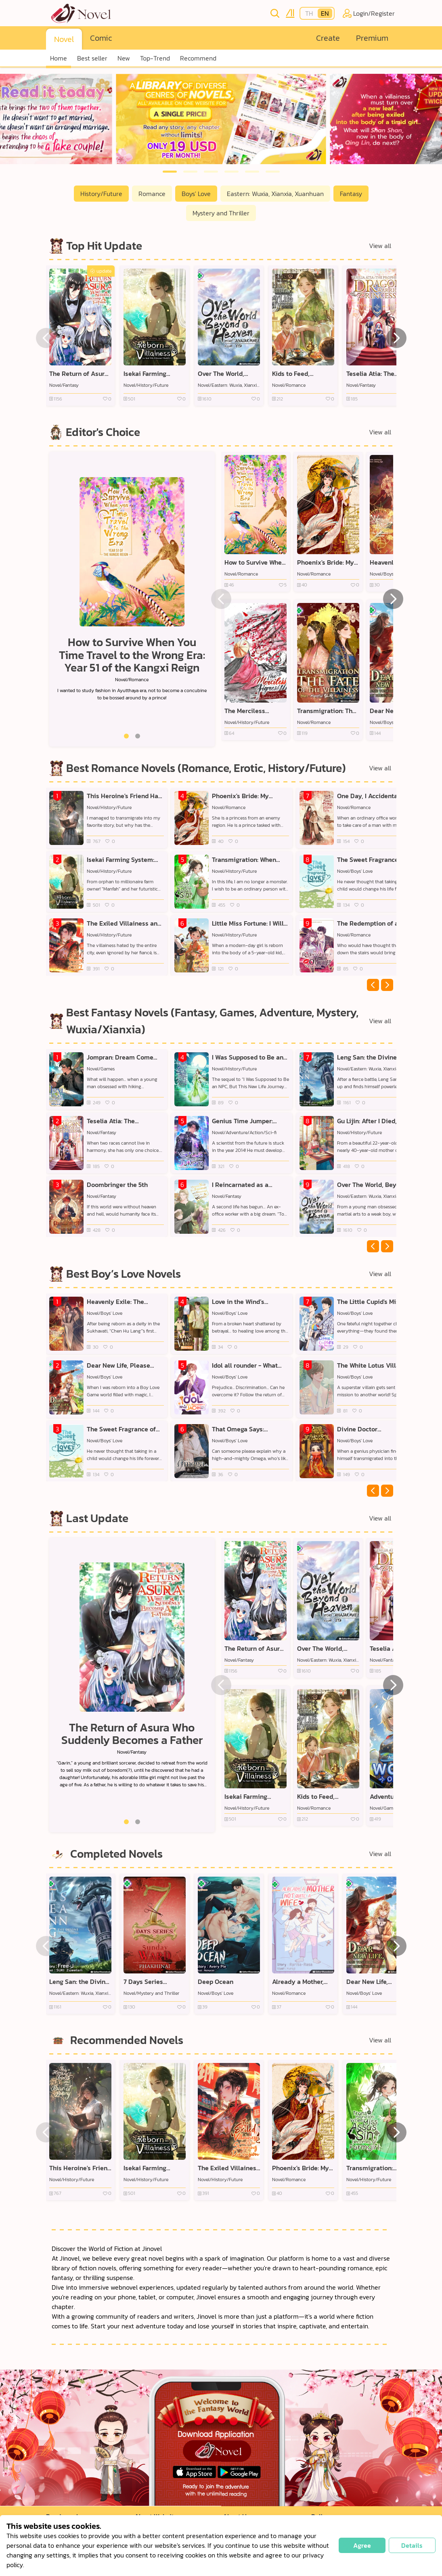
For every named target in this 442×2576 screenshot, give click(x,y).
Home (58, 58)
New (123, 58)
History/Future (101, 193)
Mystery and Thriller (221, 213)
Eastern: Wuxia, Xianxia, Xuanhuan (275, 193)
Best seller (92, 58)
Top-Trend (155, 58)
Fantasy (351, 193)
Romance (151, 193)
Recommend (198, 58)
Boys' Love (196, 193)
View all (380, 245)
